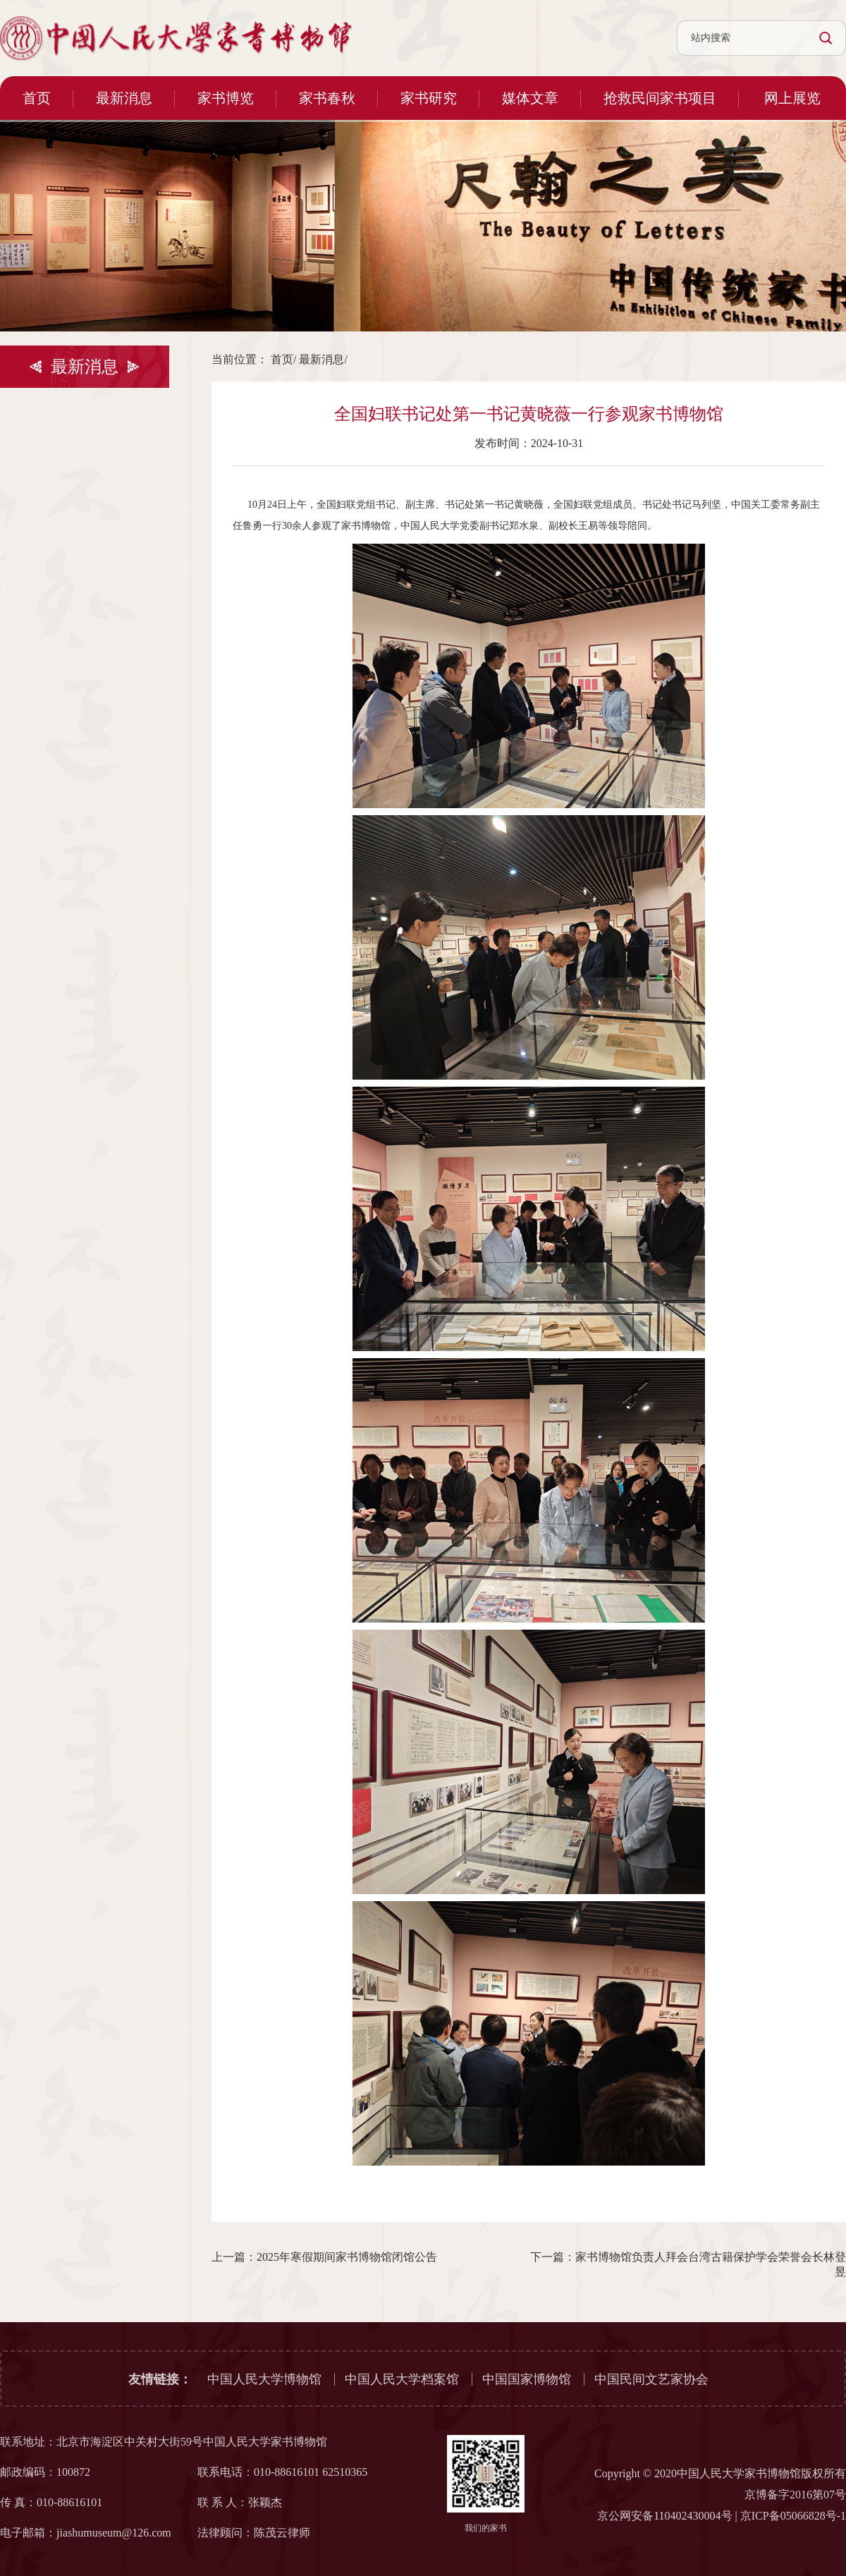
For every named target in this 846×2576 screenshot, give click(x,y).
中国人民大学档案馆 (402, 2379)
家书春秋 (327, 98)
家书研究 (428, 98)
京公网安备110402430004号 (664, 2516)
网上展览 (792, 98)
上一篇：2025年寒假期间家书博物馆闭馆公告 (324, 2257)
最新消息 (124, 98)
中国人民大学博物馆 (264, 2379)
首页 (37, 98)
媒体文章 (530, 98)
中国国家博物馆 (526, 2379)
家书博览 (225, 98)
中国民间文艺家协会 (651, 2379)
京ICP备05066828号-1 (793, 2516)
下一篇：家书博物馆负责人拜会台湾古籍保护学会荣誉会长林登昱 (688, 2264)
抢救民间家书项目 (659, 98)
